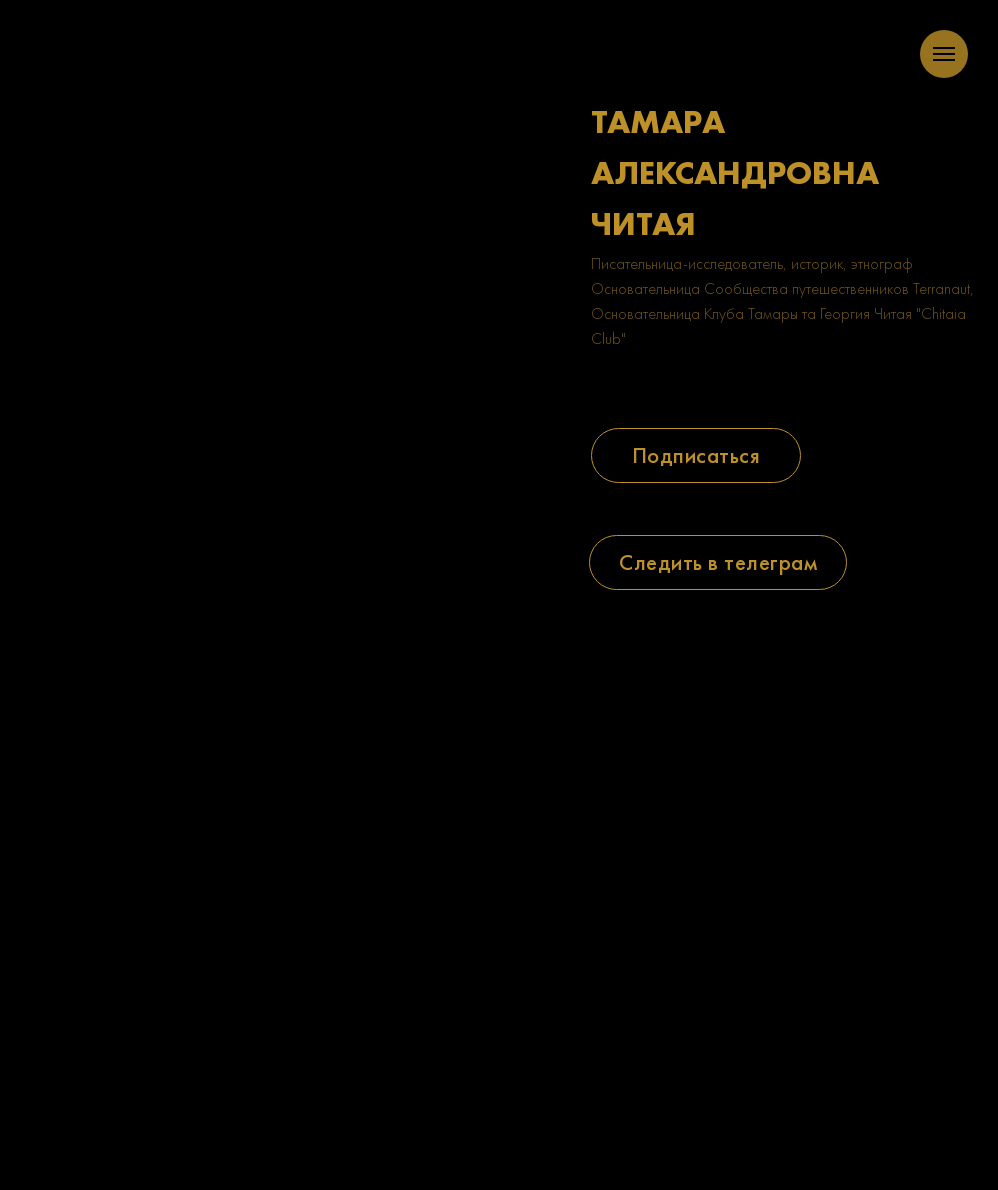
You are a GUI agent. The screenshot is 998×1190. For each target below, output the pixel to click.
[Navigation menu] (944, 54)
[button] (696, 455)
